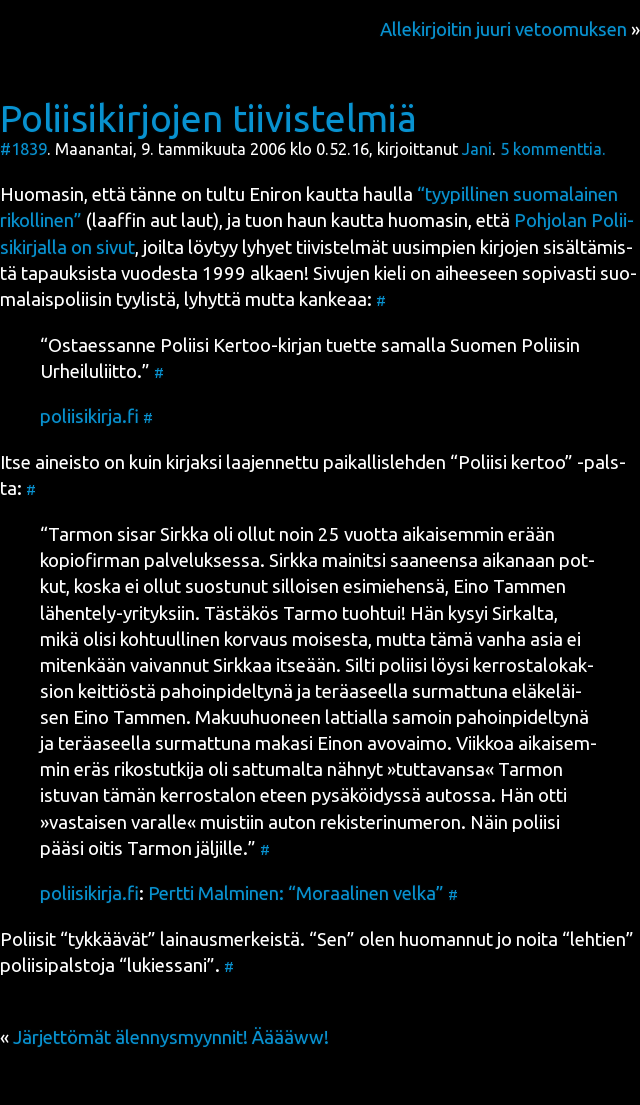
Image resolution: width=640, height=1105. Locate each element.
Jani (477, 149)
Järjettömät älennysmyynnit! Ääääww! (171, 1037)
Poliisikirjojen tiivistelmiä (208, 118)
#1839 (23, 149)
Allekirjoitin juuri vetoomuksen (503, 29)
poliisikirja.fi (89, 416)
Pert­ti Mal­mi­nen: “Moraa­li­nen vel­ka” (296, 893)
